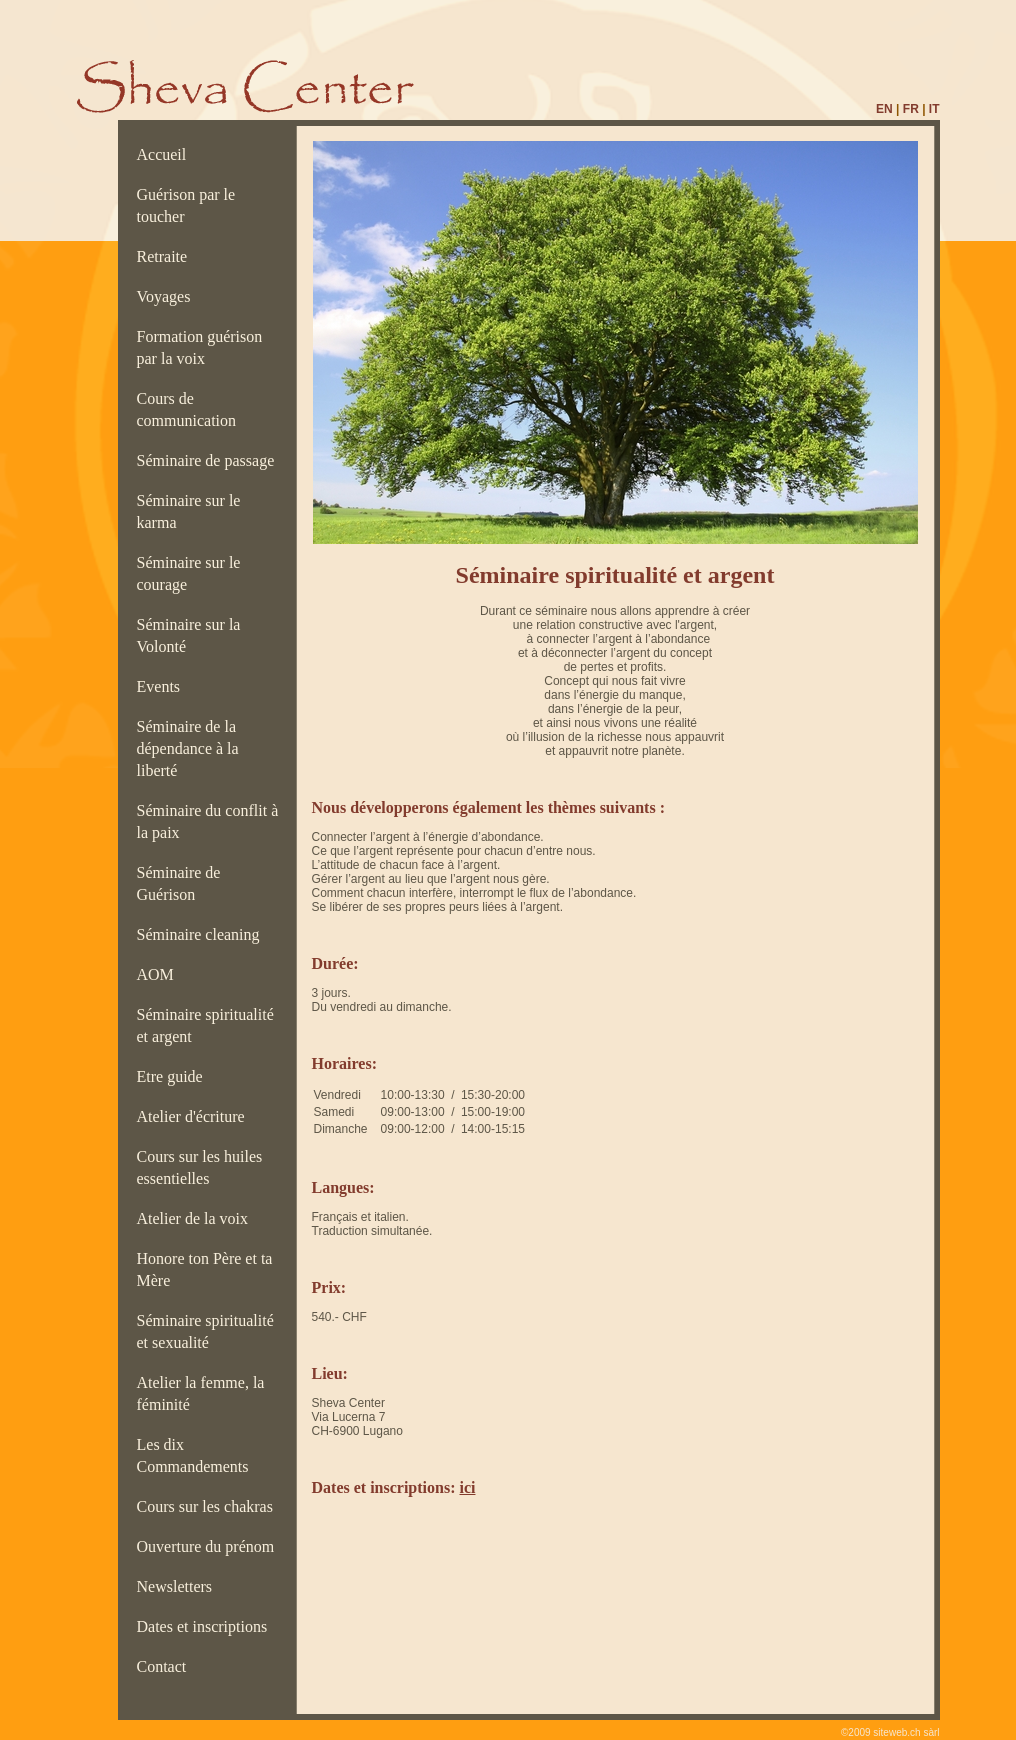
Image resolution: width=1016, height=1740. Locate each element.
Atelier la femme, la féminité (201, 1393)
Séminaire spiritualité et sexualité (205, 1331)
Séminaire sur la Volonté (189, 635)
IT (934, 109)
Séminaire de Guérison (179, 883)
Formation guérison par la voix (200, 347)
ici (467, 1487)
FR (911, 109)
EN (884, 109)
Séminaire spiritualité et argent (205, 1025)
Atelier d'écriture (195, 1116)
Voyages (168, 296)
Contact (166, 1666)
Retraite (166, 256)
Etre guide (174, 1076)
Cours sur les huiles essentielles (200, 1167)
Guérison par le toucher (186, 205)
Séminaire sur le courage (189, 573)
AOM (159, 974)
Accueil (166, 154)
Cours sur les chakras (209, 1506)
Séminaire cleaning (204, 934)
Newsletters (179, 1586)
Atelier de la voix (197, 1218)
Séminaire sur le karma (189, 511)
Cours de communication (191, 409)
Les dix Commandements (197, 1455)
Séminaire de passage (210, 460)
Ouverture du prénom (210, 1546)
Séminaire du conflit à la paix (208, 821)
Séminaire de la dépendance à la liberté (188, 748)
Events (163, 686)
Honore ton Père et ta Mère (205, 1269)
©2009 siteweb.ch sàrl (890, 1732)
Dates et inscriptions (206, 1626)
